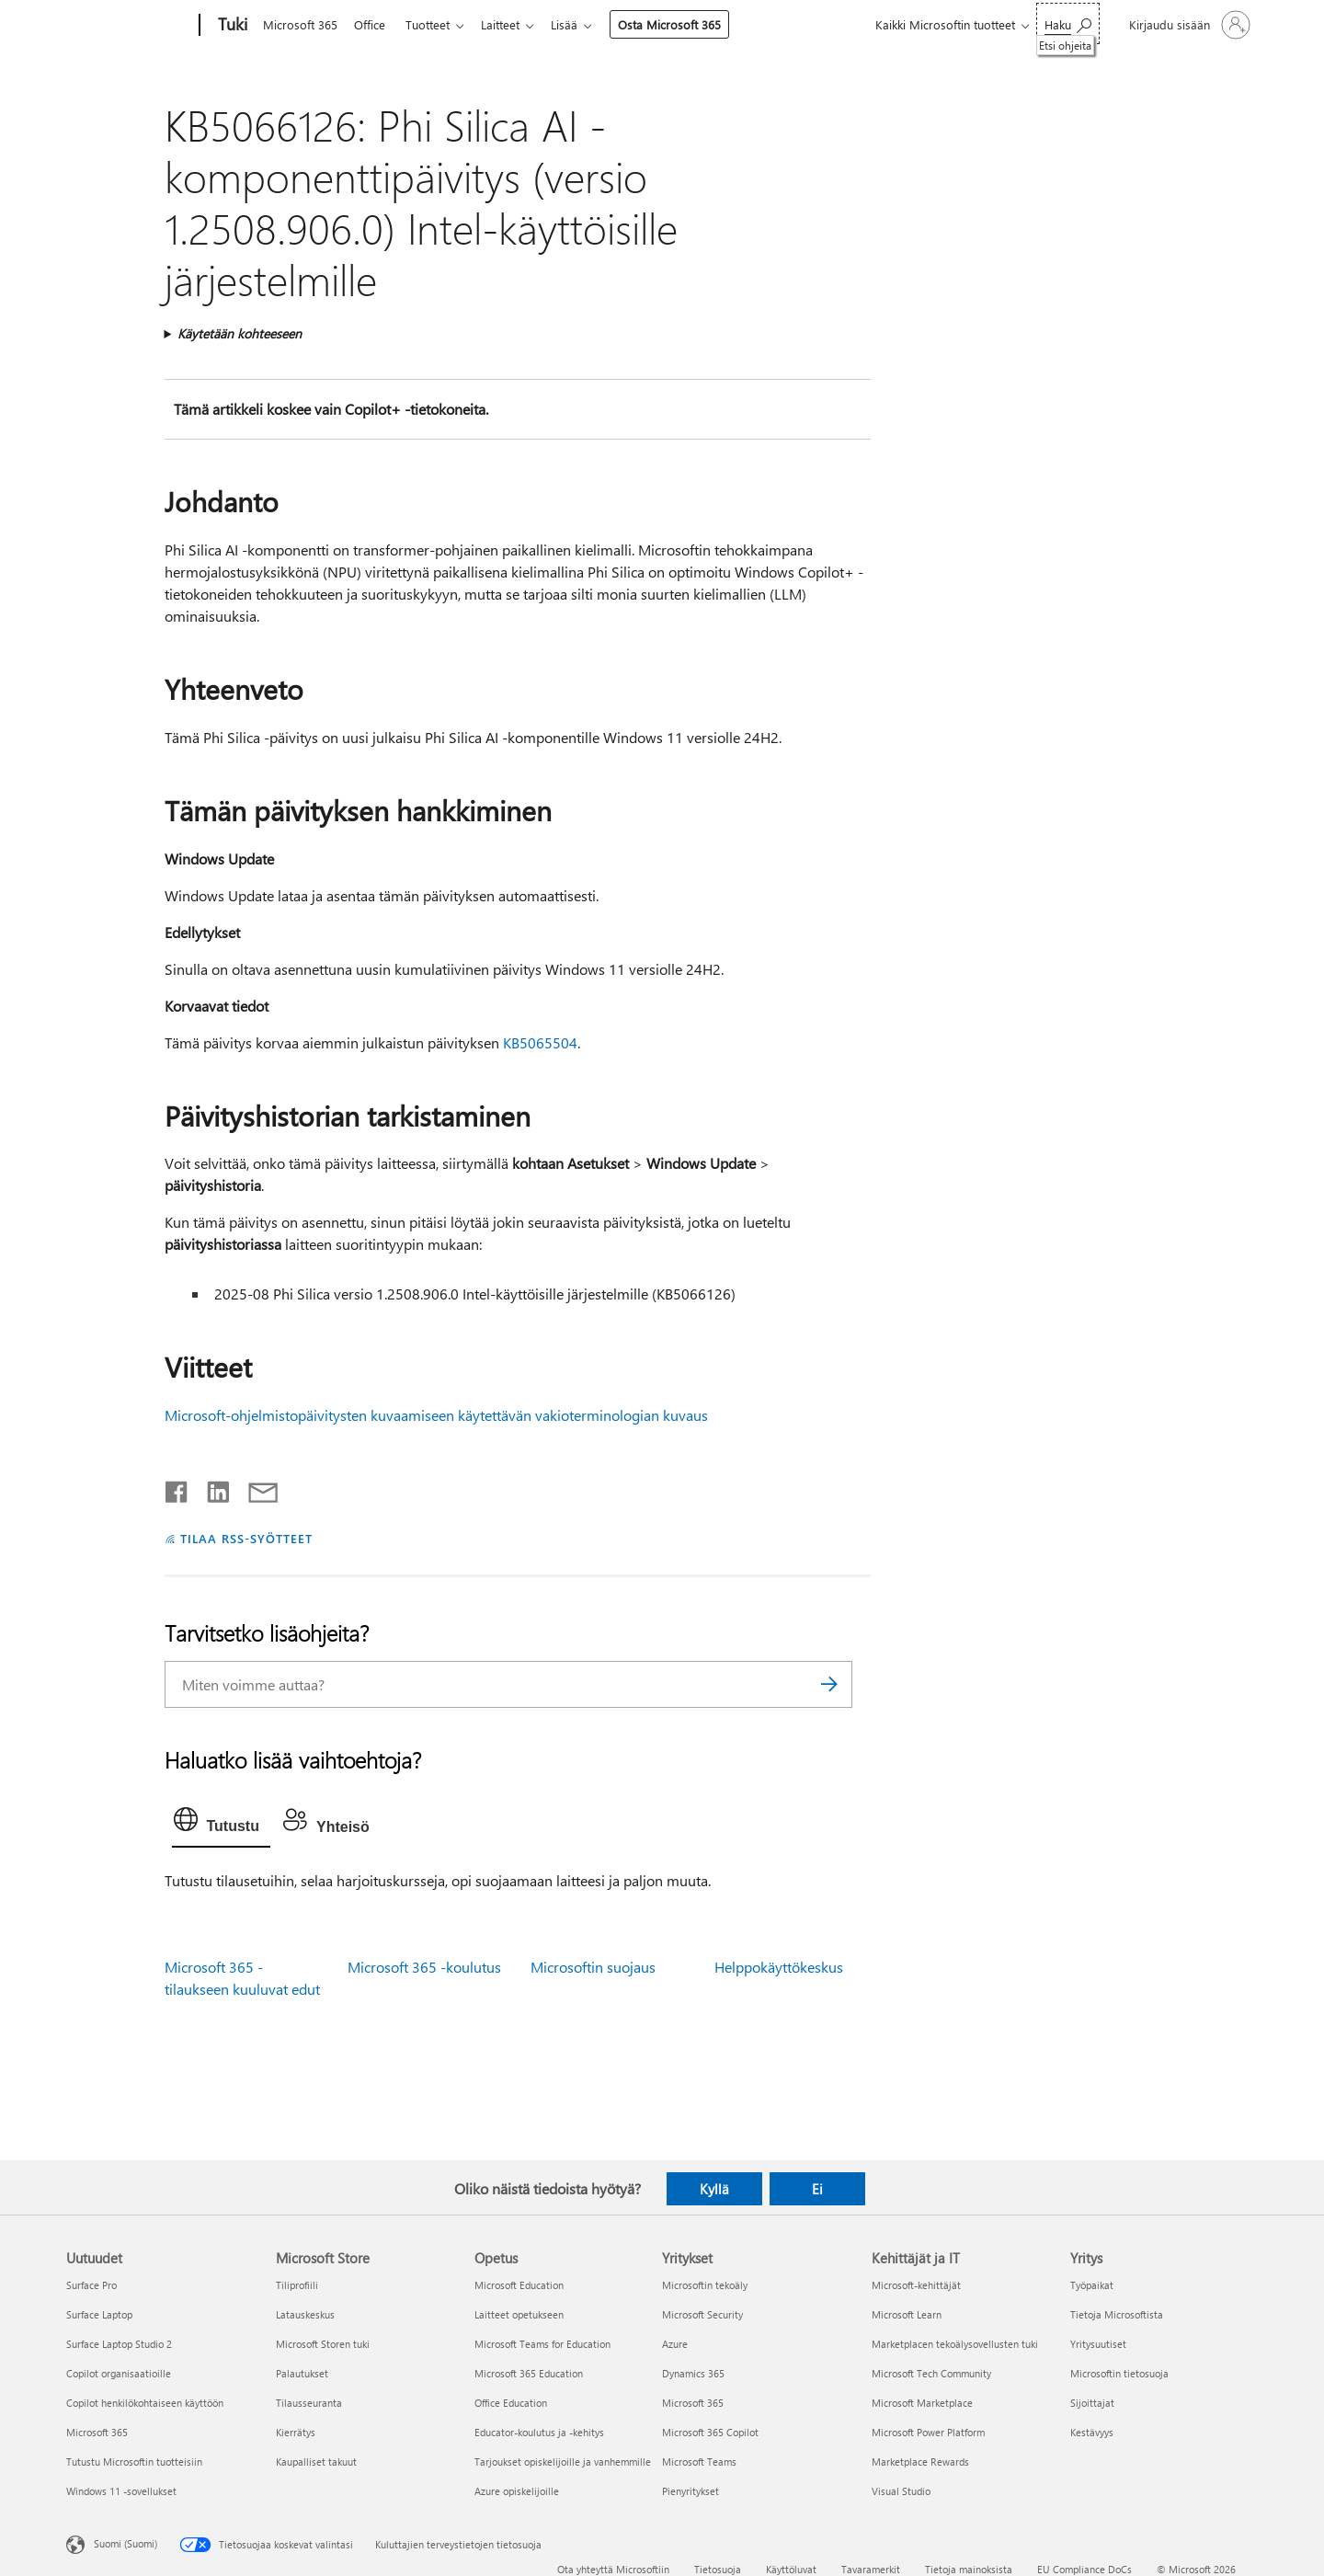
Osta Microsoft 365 (684, 24)
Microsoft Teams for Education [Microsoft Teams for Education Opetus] (542, 2344)
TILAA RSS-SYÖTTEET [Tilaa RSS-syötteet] (246, 1538)
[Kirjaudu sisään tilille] (1188, 25)
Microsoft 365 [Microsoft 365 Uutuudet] (97, 2432)
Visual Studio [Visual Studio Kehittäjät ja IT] (901, 2491)
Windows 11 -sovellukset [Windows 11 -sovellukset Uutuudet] (121, 2491)
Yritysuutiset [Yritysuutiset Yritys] (1098, 2344)
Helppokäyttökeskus (778, 1966)
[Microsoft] (129, 26)
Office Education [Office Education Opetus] (510, 2403)
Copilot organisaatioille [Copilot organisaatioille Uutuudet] (118, 2373)
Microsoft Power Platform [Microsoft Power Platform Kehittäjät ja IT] (928, 2432)
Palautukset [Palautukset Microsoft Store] (302, 2373)
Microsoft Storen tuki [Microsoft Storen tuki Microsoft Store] (323, 2344)
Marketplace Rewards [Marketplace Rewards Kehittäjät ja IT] (920, 2461)
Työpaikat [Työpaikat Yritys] (1091, 2285)
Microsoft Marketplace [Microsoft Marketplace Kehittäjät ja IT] (922, 2403)
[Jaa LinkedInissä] (211, 1488)
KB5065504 (540, 1042)
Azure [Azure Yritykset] (675, 2344)
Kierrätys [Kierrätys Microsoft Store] (295, 2432)
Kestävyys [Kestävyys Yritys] (1091, 2432)
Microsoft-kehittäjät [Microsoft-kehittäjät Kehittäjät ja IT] (916, 2285)
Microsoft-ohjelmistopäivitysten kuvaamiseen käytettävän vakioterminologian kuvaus (436, 1415)
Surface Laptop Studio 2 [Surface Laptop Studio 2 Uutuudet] (119, 2344)
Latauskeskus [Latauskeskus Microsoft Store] (305, 2314)
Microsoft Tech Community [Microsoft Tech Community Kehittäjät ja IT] (931, 2373)
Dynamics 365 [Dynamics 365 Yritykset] (693, 2373)
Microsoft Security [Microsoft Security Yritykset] (702, 2314)
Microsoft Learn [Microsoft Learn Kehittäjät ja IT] (907, 2314)
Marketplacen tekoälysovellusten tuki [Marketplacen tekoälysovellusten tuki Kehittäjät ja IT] (955, 2344)
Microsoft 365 (300, 24)
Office (373, 24)
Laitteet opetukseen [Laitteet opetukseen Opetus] (519, 2314)
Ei (817, 2189)
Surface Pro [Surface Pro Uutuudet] (91, 2285)
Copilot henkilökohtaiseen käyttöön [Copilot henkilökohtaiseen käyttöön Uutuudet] (144, 2403)
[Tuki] (231, 26)
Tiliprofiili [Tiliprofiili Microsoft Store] (297, 2285)
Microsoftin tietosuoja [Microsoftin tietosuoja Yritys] (1119, 2373)
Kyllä (714, 2189)
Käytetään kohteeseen (239, 333)
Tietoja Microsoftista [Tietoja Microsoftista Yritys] (1116, 2314)
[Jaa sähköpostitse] (255, 1488)
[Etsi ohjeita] (1068, 23)
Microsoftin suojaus (593, 1966)
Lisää (578, 24)
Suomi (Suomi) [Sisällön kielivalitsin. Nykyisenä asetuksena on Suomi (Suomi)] (125, 2543)
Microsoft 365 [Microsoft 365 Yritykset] (693, 2403)
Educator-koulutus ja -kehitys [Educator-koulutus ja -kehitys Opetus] (539, 2432)
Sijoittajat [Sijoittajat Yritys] (1092, 2403)
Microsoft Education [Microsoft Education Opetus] (519, 2285)
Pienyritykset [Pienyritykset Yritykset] (690, 2491)
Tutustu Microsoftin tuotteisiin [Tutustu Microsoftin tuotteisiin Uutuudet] (134, 2461)
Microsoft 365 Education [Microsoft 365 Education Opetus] (528, 2373)
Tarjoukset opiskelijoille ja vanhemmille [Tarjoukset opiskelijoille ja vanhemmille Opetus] (562, 2461)
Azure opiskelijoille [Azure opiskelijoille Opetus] (516, 2491)
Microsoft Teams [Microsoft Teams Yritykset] (699, 2461)
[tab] (221, 1824)
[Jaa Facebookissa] (177, 1488)
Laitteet (511, 24)
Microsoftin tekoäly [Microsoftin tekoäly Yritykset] (705, 2285)
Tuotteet (435, 24)
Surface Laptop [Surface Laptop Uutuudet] (99, 2314)
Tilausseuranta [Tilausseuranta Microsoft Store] (309, 2403)
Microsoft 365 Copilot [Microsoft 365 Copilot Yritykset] (710, 2432)
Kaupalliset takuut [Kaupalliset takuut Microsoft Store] (316, 2461)
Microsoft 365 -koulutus (424, 1966)
